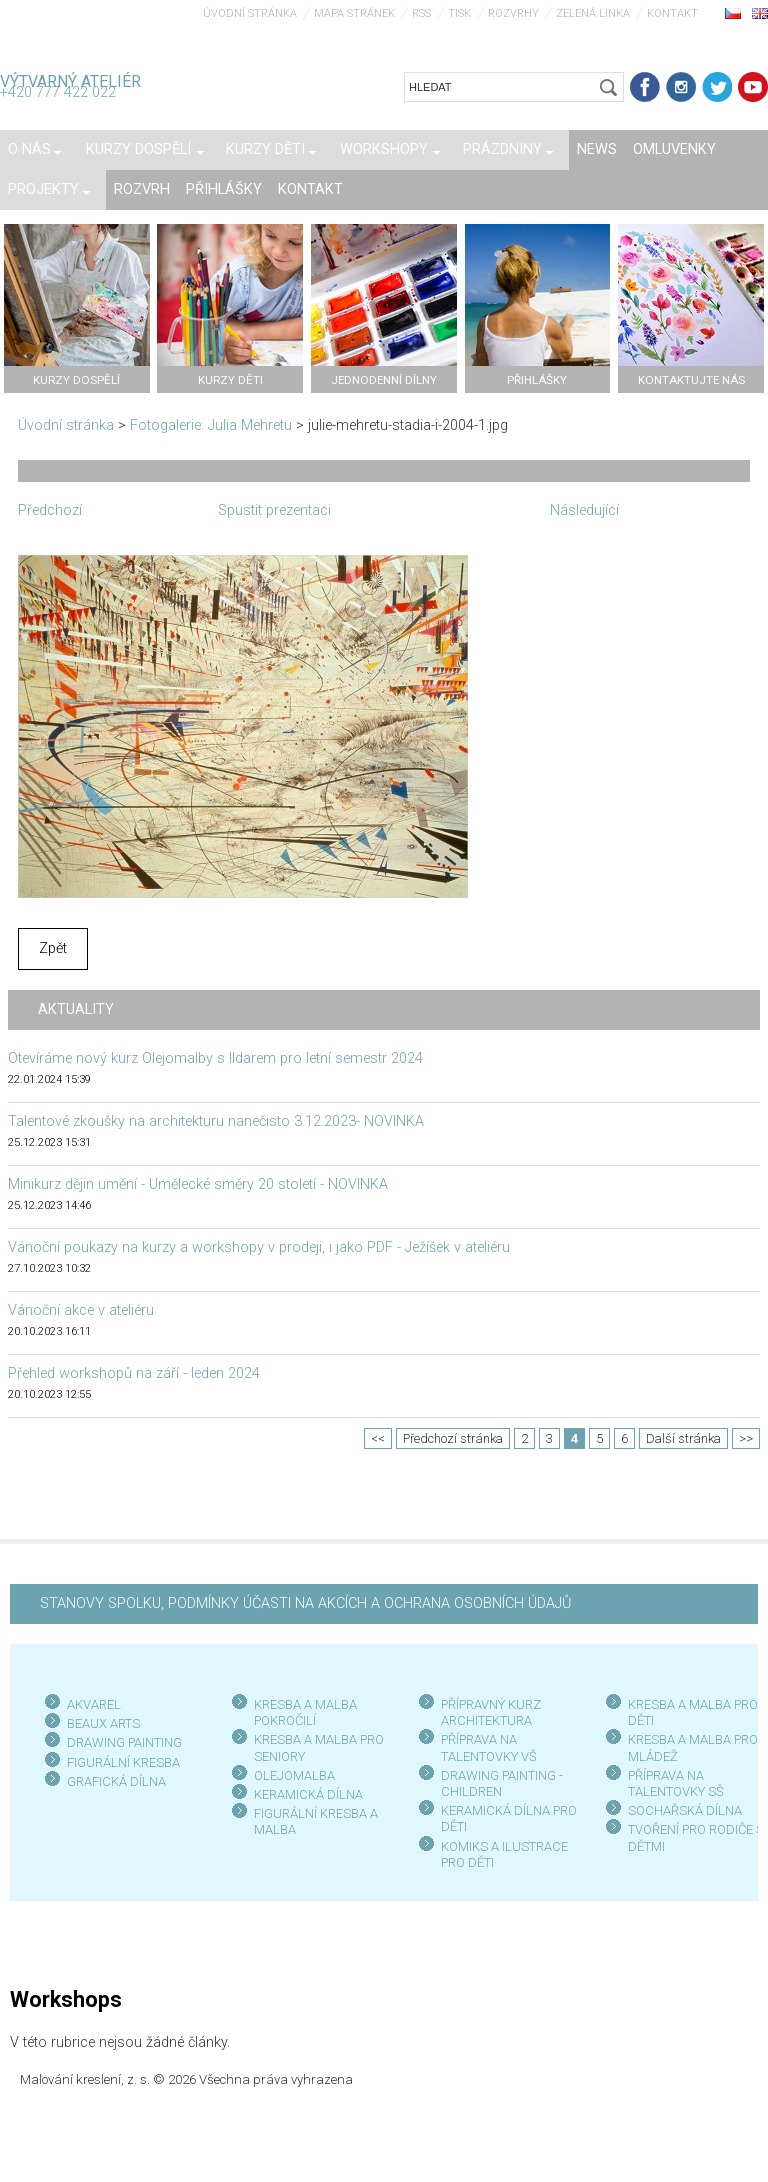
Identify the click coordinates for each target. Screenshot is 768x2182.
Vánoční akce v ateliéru (81, 1310)
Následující (584, 510)
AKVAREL (94, 1704)
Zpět (53, 948)
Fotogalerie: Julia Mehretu (211, 425)
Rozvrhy (513, 13)
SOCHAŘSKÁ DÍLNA (685, 1810)
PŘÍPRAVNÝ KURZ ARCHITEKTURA (491, 1712)
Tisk (459, 13)
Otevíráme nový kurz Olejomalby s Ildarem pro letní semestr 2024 (215, 1058)
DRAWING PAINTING (124, 1742)
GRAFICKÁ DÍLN (112, 1781)
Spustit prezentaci (274, 510)
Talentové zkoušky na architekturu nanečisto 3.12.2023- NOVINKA (216, 1121)
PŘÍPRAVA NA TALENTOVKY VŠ (489, 1747)
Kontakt (672, 13)
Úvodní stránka (250, 13)
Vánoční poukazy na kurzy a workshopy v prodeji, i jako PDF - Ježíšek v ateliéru (259, 1247)
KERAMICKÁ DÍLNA (308, 1794)
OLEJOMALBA (294, 1775)
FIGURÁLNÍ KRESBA (123, 1762)
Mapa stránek (354, 13)
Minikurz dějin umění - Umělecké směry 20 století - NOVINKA (198, 1184)
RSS (421, 13)
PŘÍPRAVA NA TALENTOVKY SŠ (676, 1783)
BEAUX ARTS (103, 1723)
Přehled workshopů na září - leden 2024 (134, 1373)
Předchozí (50, 510)
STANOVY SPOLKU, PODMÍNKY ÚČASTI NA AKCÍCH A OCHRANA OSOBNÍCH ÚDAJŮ (305, 1603)
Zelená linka (593, 13)
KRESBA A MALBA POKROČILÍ (305, 1712)
